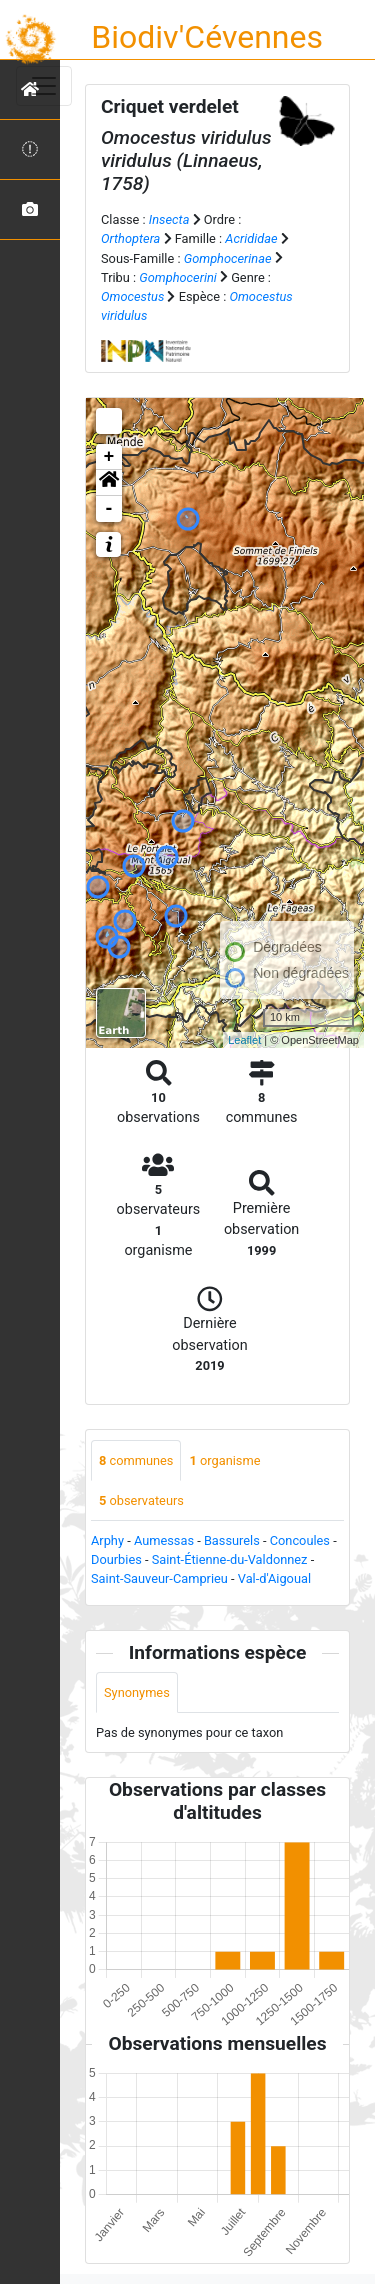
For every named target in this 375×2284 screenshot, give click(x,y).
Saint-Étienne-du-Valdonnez (230, 1559)
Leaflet (244, 1040)
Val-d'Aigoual (274, 1578)
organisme (224, 1460)
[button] (109, 483)
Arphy (107, 1540)
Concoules (300, 1540)
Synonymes (137, 1692)
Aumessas (164, 1540)
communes (136, 1460)
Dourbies (116, 1559)
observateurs (141, 1500)
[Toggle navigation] (44, 86)
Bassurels (232, 1540)
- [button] (109, 509)
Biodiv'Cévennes (207, 37)
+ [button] (109, 457)
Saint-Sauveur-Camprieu (159, 1578)
